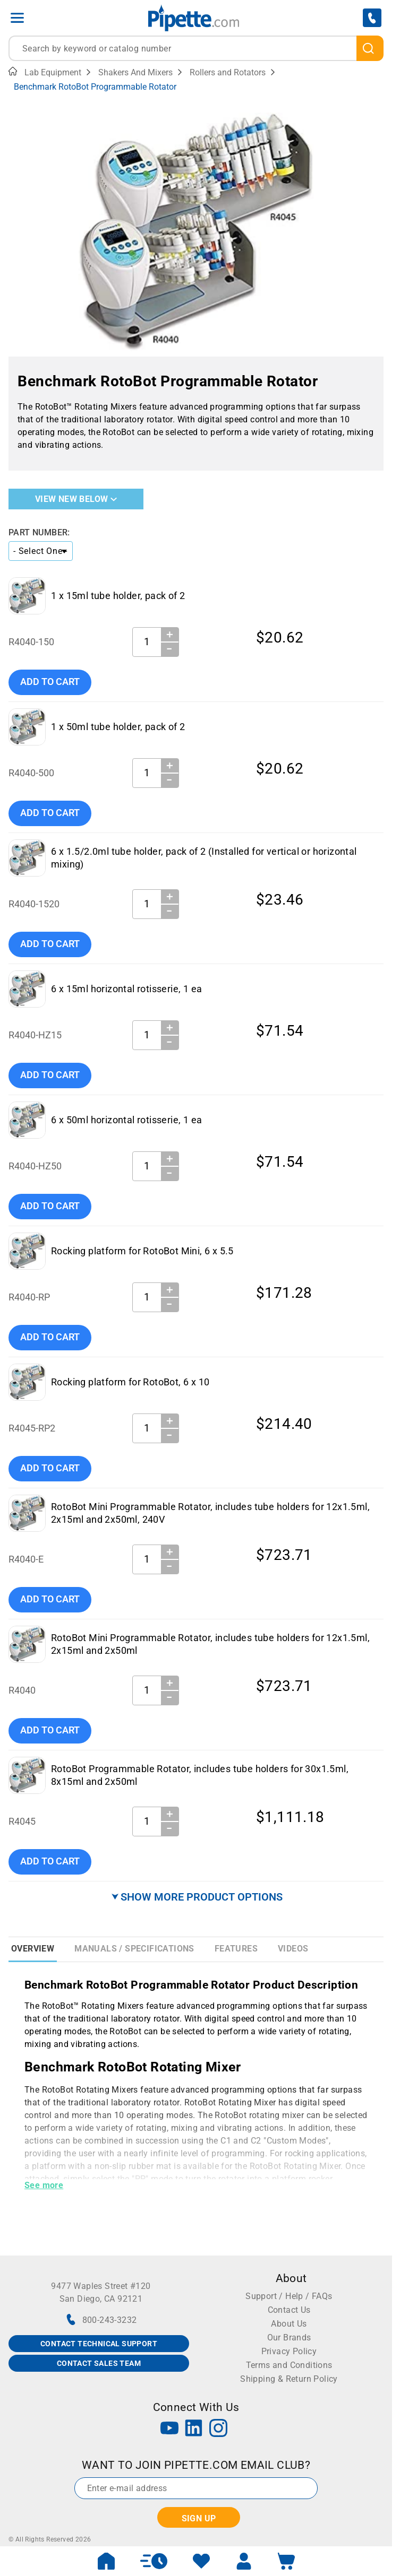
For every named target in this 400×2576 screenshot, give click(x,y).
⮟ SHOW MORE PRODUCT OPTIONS (197, 1896)
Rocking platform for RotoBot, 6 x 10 (130, 1381)
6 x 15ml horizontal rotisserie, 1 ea (126, 988)
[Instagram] (218, 2429)
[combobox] (196, 48)
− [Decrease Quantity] (169, 649)
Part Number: (39, 532)
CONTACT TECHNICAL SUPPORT (98, 2343)
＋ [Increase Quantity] (169, 634)
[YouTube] (169, 2429)
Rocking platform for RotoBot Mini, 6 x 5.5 (142, 1250)
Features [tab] (236, 1949)
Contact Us (289, 2310)
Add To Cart (50, 681)
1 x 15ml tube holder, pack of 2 (118, 595)
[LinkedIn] (194, 2429)
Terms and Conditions (289, 2365)
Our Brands (289, 2337)
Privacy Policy (289, 2351)
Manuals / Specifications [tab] (134, 1949)
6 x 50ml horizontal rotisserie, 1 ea (126, 1119)
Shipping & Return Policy (289, 2379)
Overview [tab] (32, 1949)
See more (43, 2185)
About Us (289, 2324)
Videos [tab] (293, 1949)
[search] (370, 48)
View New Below (76, 499)
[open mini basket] (286, 2561)
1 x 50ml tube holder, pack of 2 (118, 726)
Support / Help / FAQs (288, 2296)
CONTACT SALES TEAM (99, 2363)
